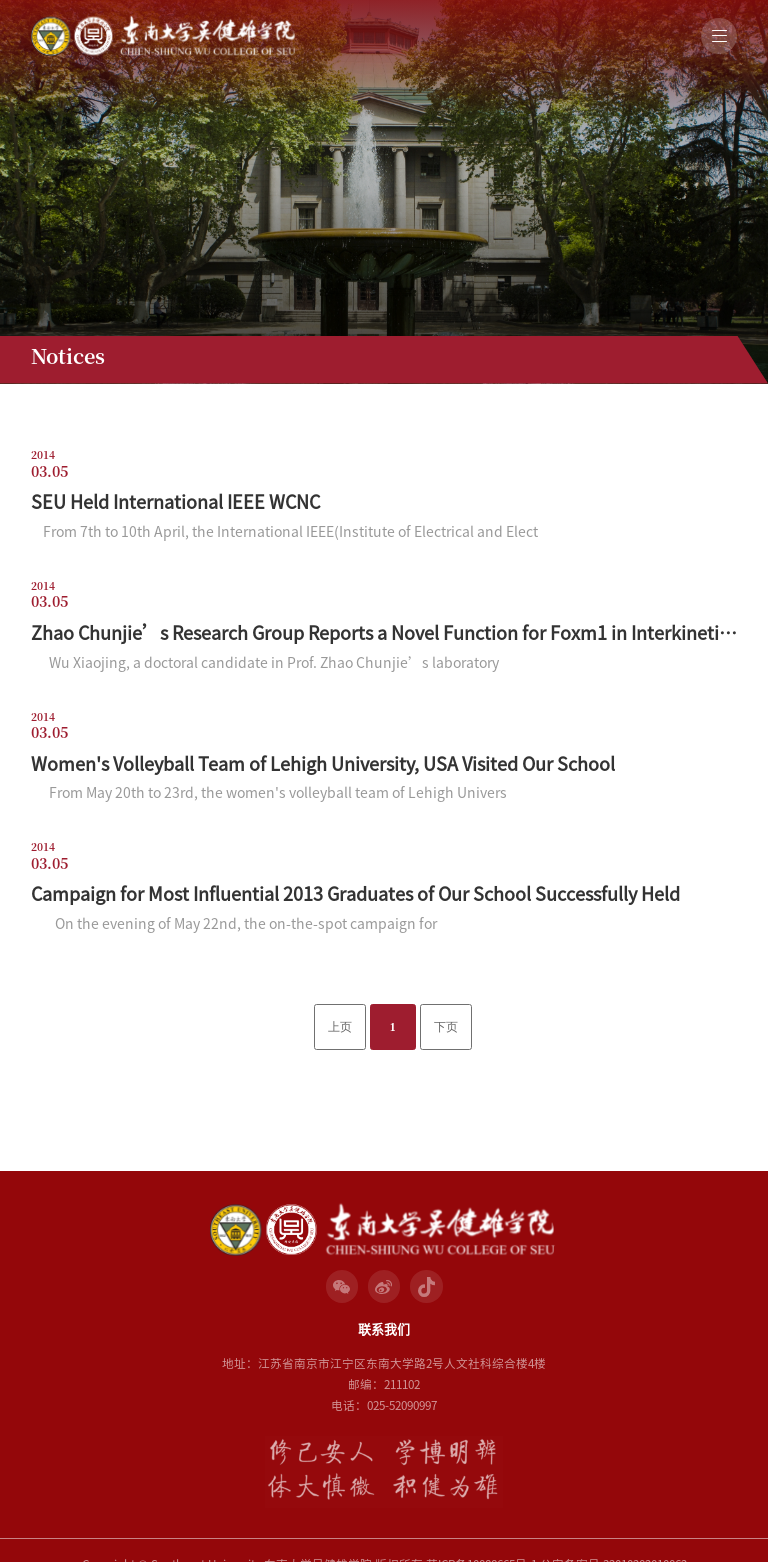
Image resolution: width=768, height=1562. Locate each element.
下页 (446, 1027)
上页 (340, 1027)
